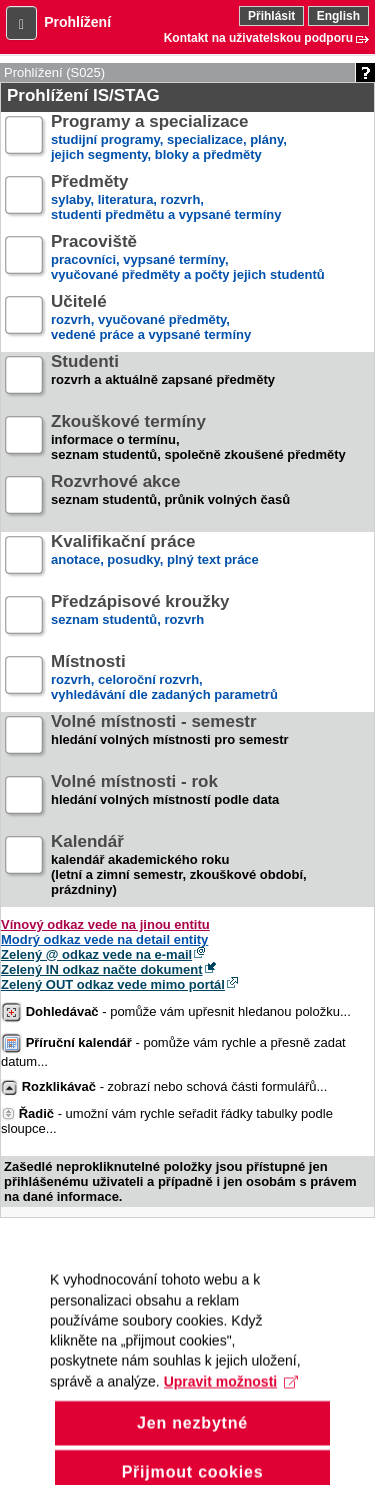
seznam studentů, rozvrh (140, 618)
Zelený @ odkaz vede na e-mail (96, 954)
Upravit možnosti (231, 1405)
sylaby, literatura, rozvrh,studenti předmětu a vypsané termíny (166, 198)
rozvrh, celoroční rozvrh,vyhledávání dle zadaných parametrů (164, 678)
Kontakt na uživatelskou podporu (258, 38)
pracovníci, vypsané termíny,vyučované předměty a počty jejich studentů (188, 258)
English (338, 16)
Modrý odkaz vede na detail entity (104, 939)
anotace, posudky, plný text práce (155, 558)
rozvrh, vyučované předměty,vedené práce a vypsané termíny (151, 318)
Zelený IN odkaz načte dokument (102, 969)
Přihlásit (271, 16)
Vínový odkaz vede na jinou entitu (105, 924)
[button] (21, 23)
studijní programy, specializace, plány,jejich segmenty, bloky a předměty (169, 138)
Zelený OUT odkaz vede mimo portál (113, 984)
